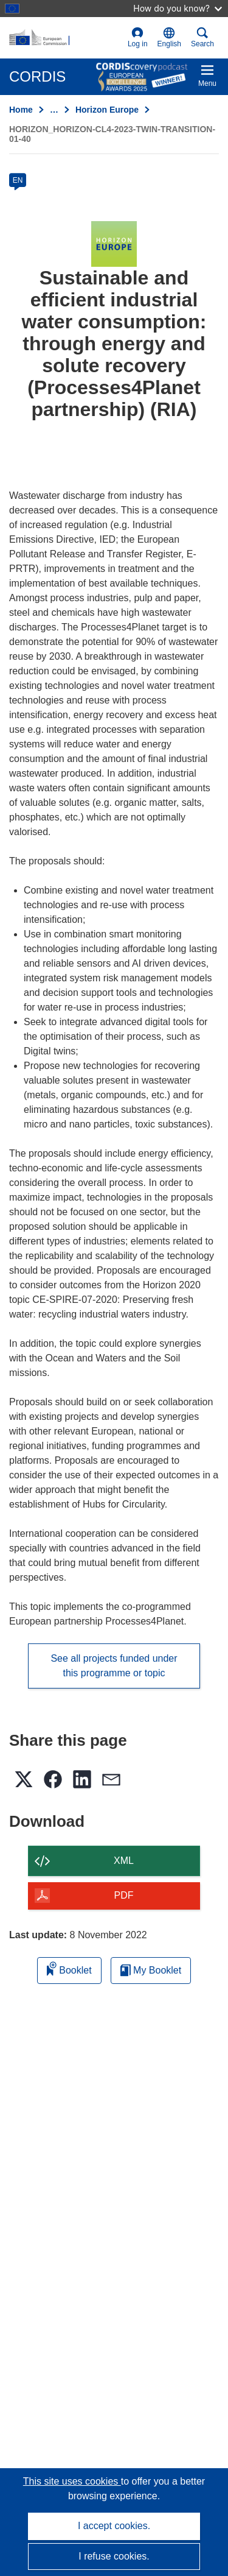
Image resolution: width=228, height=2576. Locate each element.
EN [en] (18, 180)
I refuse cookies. (114, 2556)
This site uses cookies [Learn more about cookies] (72, 2481)
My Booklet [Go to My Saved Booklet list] (151, 1970)
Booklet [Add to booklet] (69, 1968)
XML (124, 1860)
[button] (169, 38)
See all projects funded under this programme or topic (113, 1665)
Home (21, 110)
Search (202, 37)
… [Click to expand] (54, 110)
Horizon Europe (107, 110)
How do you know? (177, 8)
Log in (138, 37)
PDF (124, 1895)
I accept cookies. (114, 2526)
